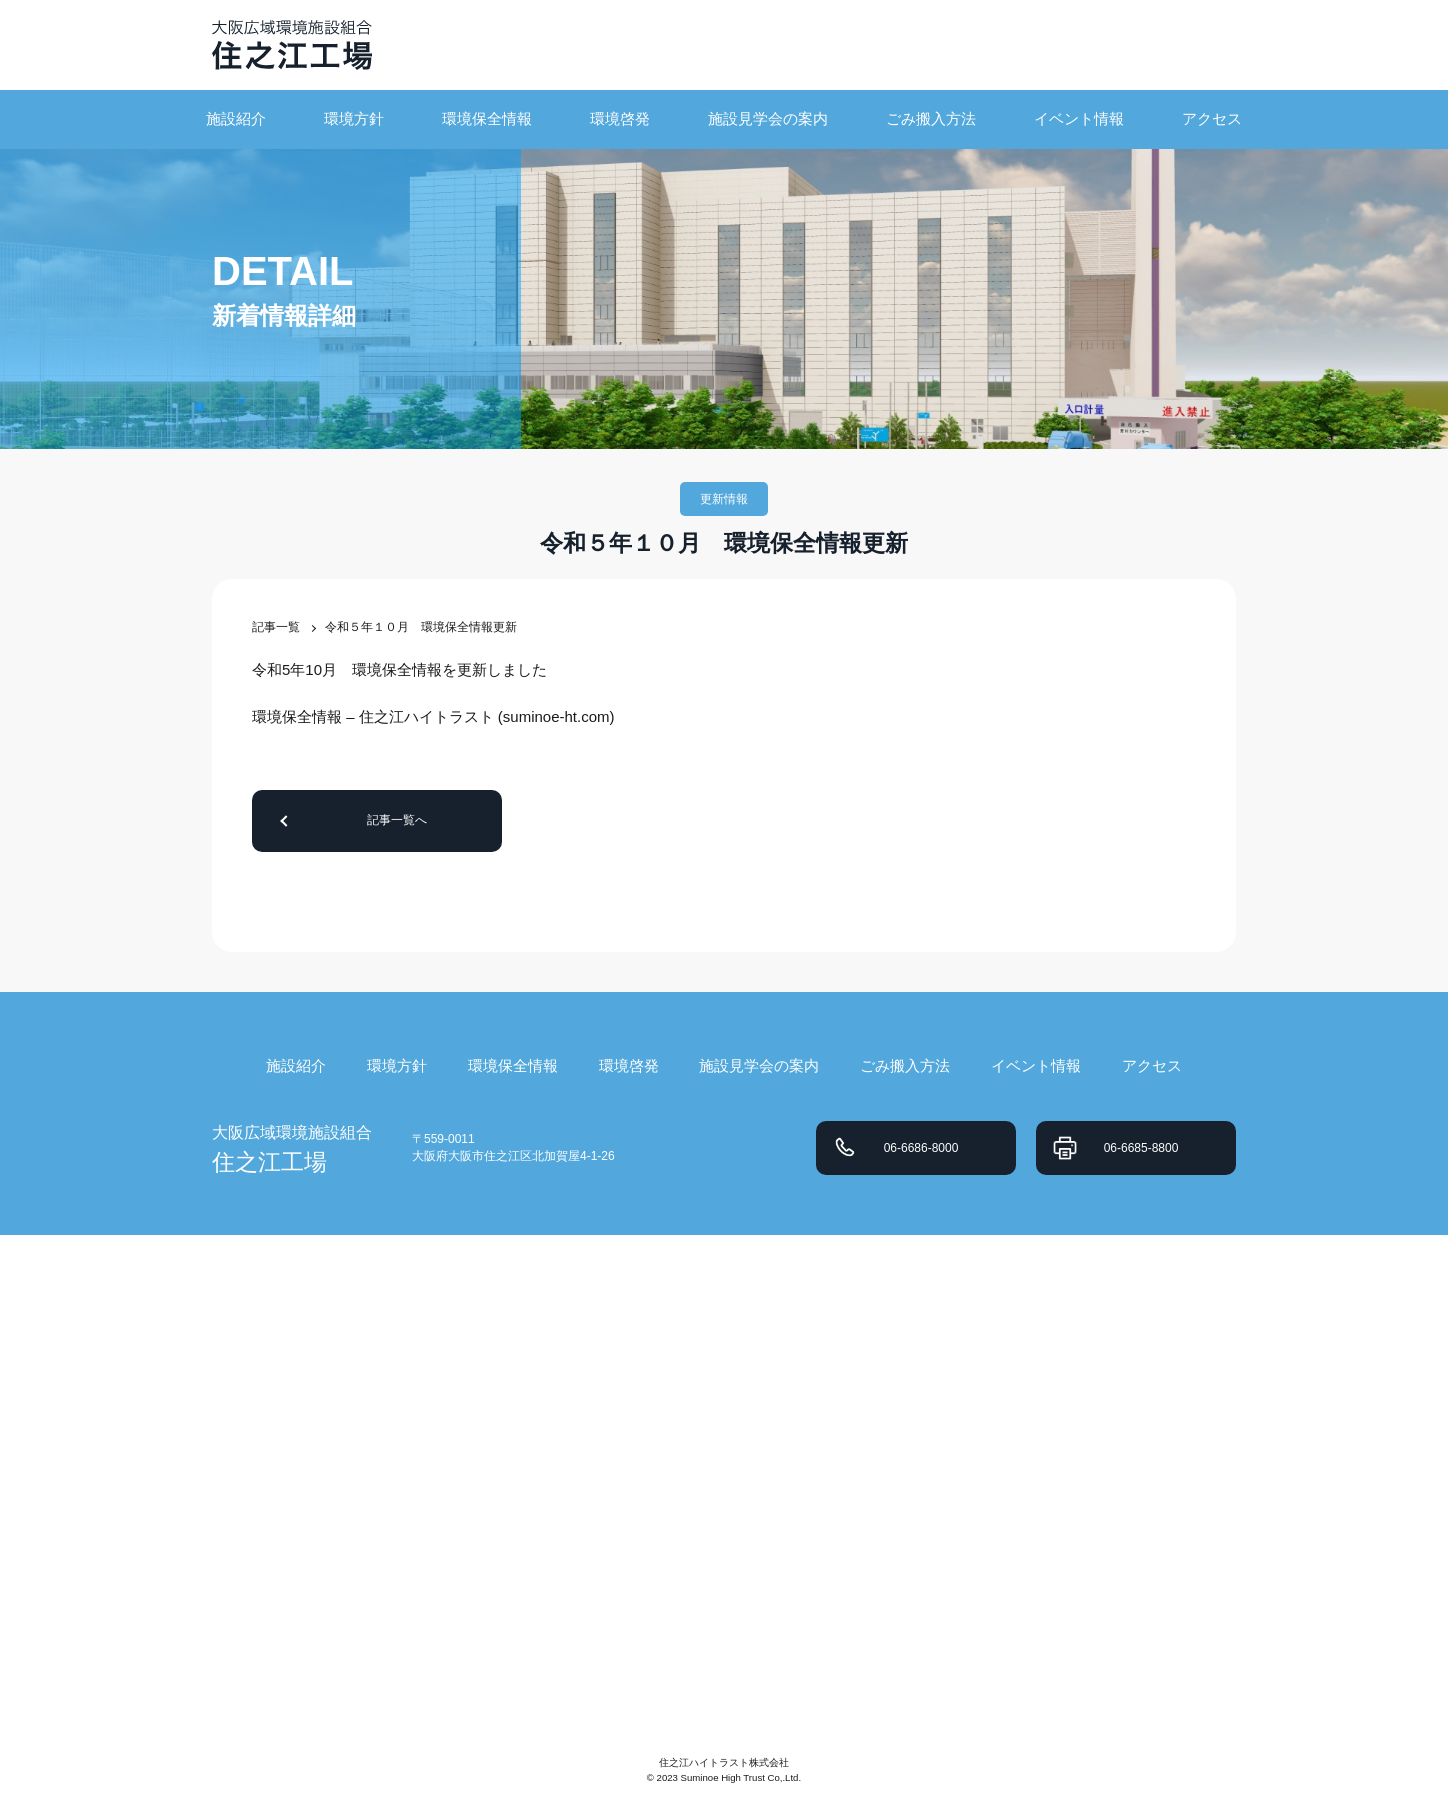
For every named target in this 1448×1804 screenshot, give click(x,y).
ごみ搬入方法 (931, 118)
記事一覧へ (397, 820)
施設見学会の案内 (768, 118)
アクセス (1212, 118)
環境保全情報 (487, 118)
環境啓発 (620, 118)
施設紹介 (236, 118)
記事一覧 (276, 627)
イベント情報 (1079, 118)
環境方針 (354, 118)
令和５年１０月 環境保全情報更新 (421, 627)
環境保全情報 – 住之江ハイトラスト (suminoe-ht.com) (433, 716)
